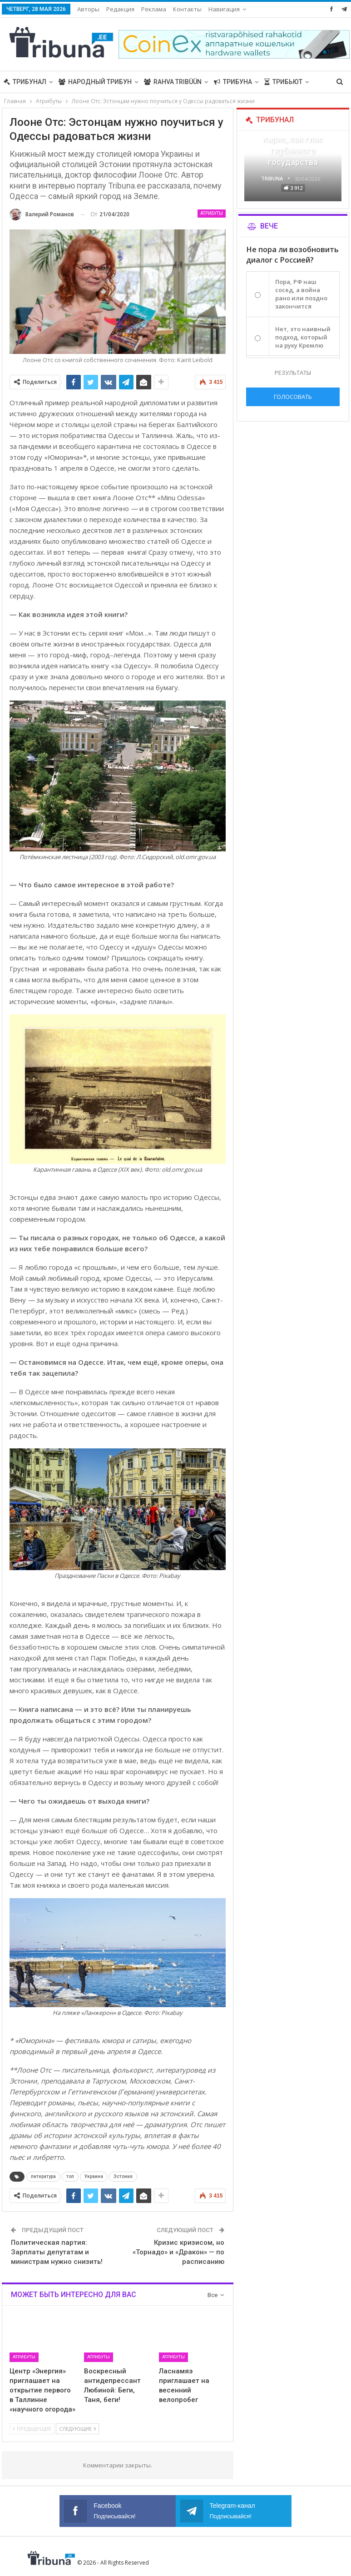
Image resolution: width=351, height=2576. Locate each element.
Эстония (123, 2176)
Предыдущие (32, 2428)
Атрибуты (211, 213)
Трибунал (25, 81)
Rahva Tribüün (173, 81)
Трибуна (233, 81)
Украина (93, 2176)
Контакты (187, 9)
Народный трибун (95, 81)
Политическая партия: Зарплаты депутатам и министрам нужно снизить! (57, 2252)
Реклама (153, 9)
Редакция (120, 9)
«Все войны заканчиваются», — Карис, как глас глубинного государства (293, 139)
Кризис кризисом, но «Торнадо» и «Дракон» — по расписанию (178, 2252)
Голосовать (293, 397)
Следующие (77, 2428)
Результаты (293, 372)
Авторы (88, 9)
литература (43, 2176)
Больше (222, 9)
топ (70, 2176)
